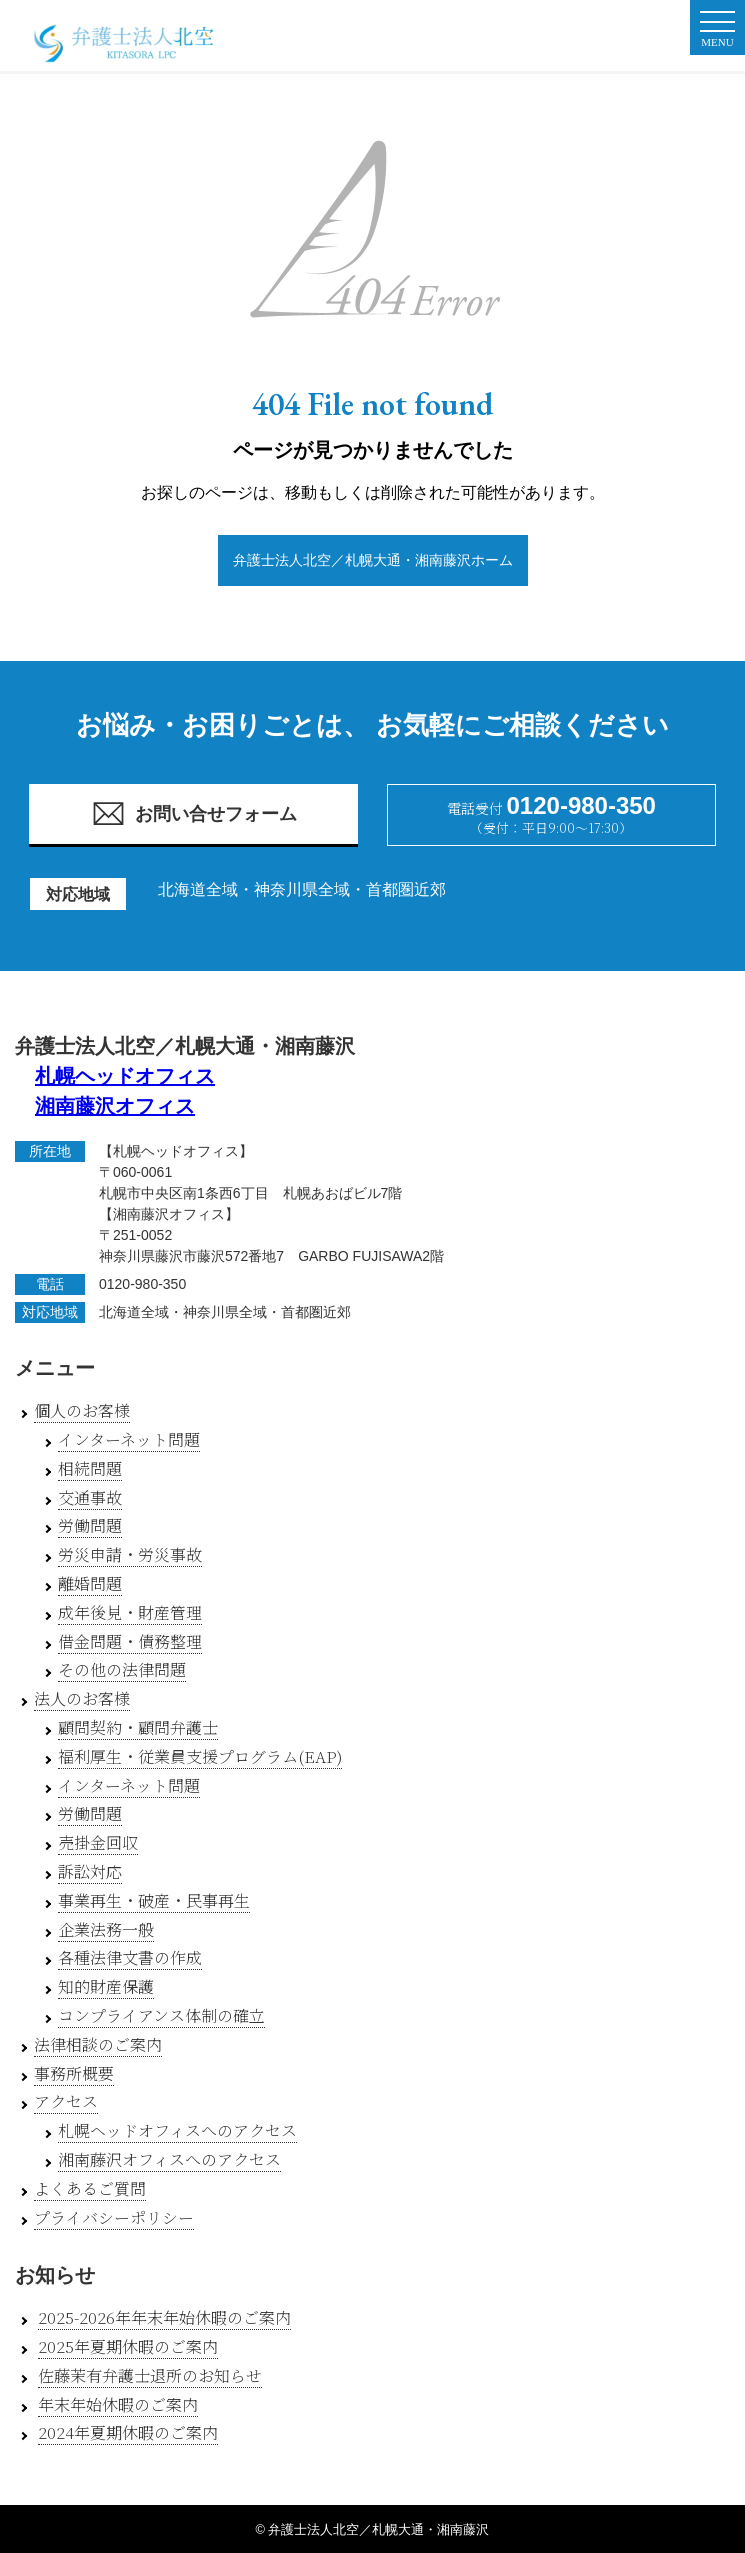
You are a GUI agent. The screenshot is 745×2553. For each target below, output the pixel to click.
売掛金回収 (98, 1842)
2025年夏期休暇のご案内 (128, 2346)
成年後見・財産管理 (130, 1612)
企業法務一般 (106, 1929)
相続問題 (90, 1468)
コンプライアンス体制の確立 (161, 2015)
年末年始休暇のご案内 (118, 2404)
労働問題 (90, 1525)
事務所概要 (74, 2073)
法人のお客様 (82, 1698)
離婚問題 (90, 1583)
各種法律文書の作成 (130, 1957)
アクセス (66, 2101)
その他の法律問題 (122, 1669)
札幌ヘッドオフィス (125, 1076)
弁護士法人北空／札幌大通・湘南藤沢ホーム (373, 560)
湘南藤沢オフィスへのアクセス (169, 2159)
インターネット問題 (129, 1439)
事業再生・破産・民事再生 (154, 1900)
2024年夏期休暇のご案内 (128, 2432)
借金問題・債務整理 (130, 1641)
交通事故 (90, 1497)
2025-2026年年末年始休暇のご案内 (164, 2317)
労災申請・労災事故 (130, 1554)
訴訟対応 (90, 1871)
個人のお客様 (82, 1410)
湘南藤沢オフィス (115, 1106)
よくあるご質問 (90, 2188)
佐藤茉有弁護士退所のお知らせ (150, 2375)
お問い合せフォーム (194, 813)
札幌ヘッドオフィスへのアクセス (177, 2130)
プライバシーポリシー (114, 2217)
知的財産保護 (106, 1986)
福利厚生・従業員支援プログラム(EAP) (200, 1756)
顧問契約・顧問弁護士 (138, 1727)
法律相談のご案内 (98, 2044)
